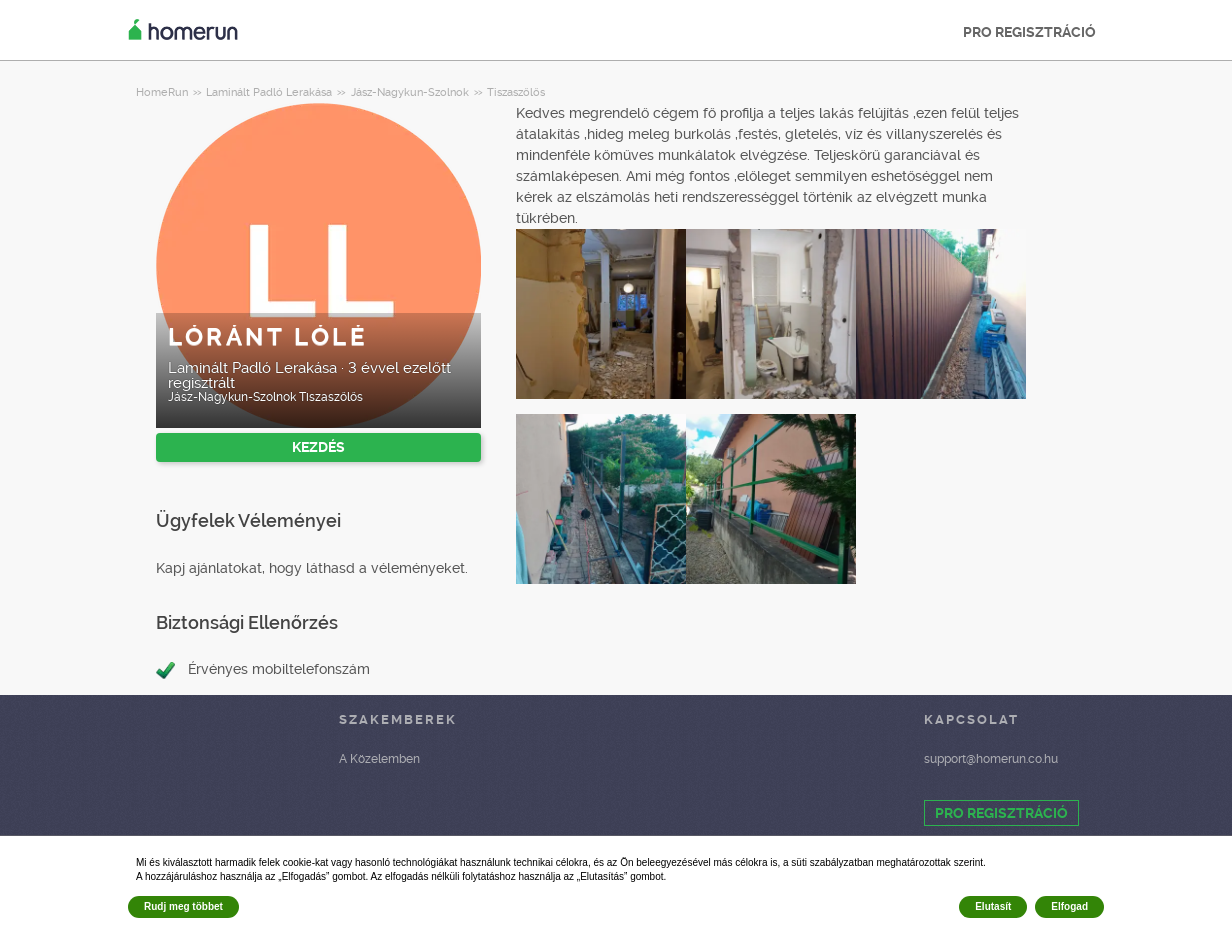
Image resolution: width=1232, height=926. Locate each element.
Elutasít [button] (993, 906)
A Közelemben (379, 759)
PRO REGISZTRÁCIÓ (1029, 32)
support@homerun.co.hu (991, 759)
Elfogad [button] (1069, 906)
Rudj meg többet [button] (183, 906)
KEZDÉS (318, 447)
